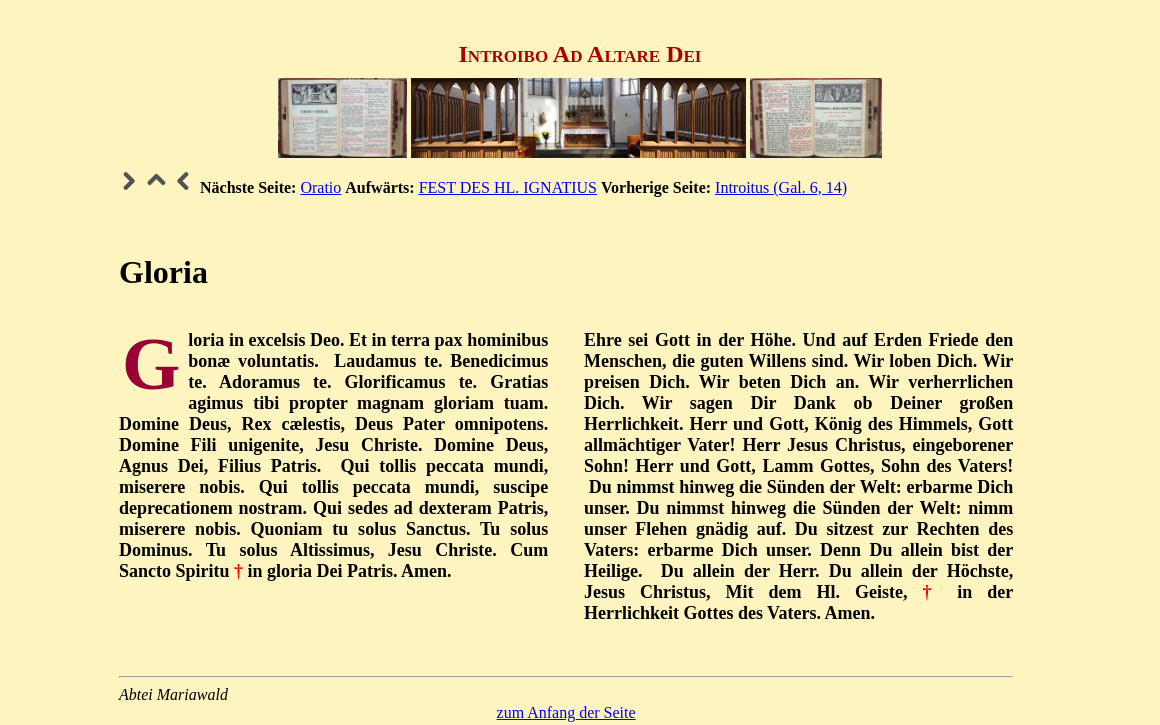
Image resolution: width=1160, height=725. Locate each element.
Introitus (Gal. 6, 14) (781, 187)
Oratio (320, 187)
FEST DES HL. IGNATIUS (508, 187)
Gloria (163, 272)
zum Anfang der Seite (566, 712)
